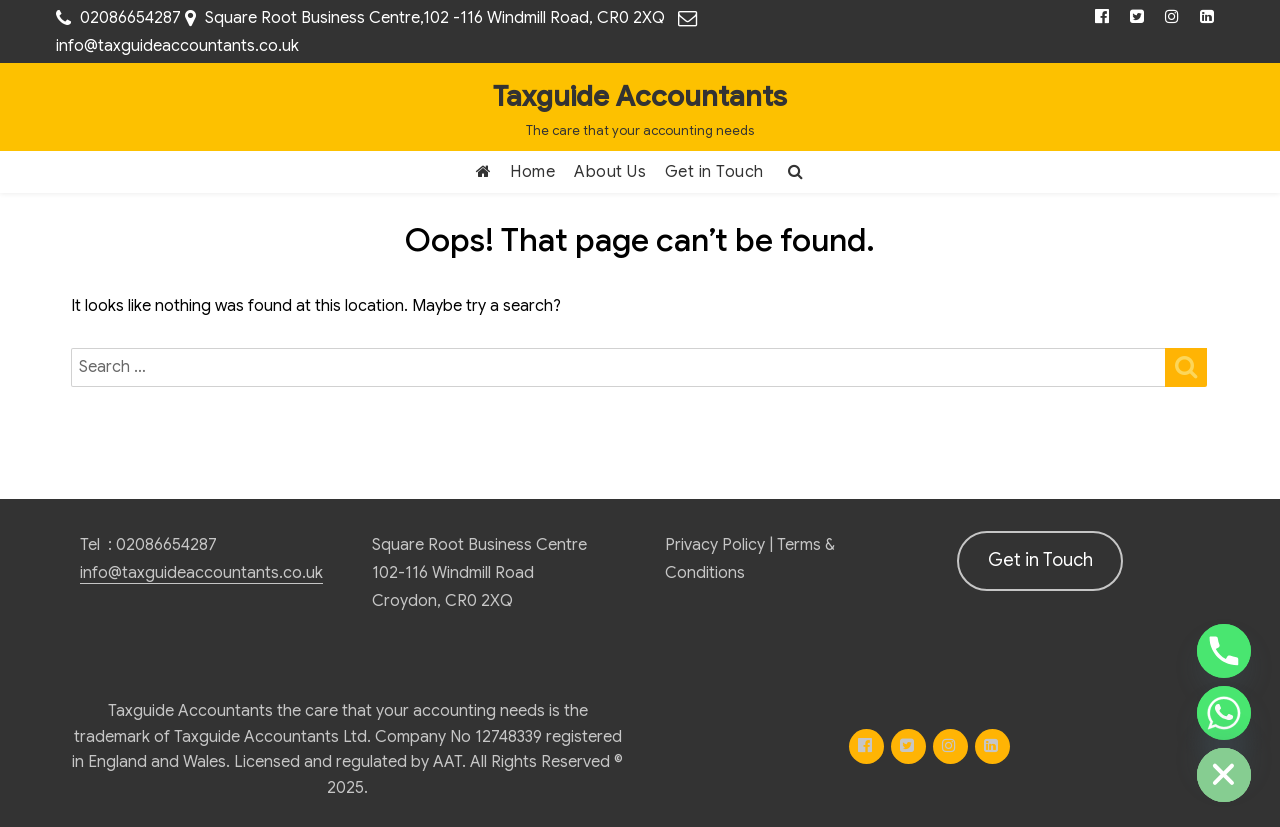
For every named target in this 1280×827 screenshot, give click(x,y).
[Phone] (1224, 651)
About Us (610, 172)
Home (532, 172)
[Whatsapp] (1224, 713)
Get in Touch (714, 172)
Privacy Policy (715, 545)
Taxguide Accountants (640, 96)
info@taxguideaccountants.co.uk (177, 46)
